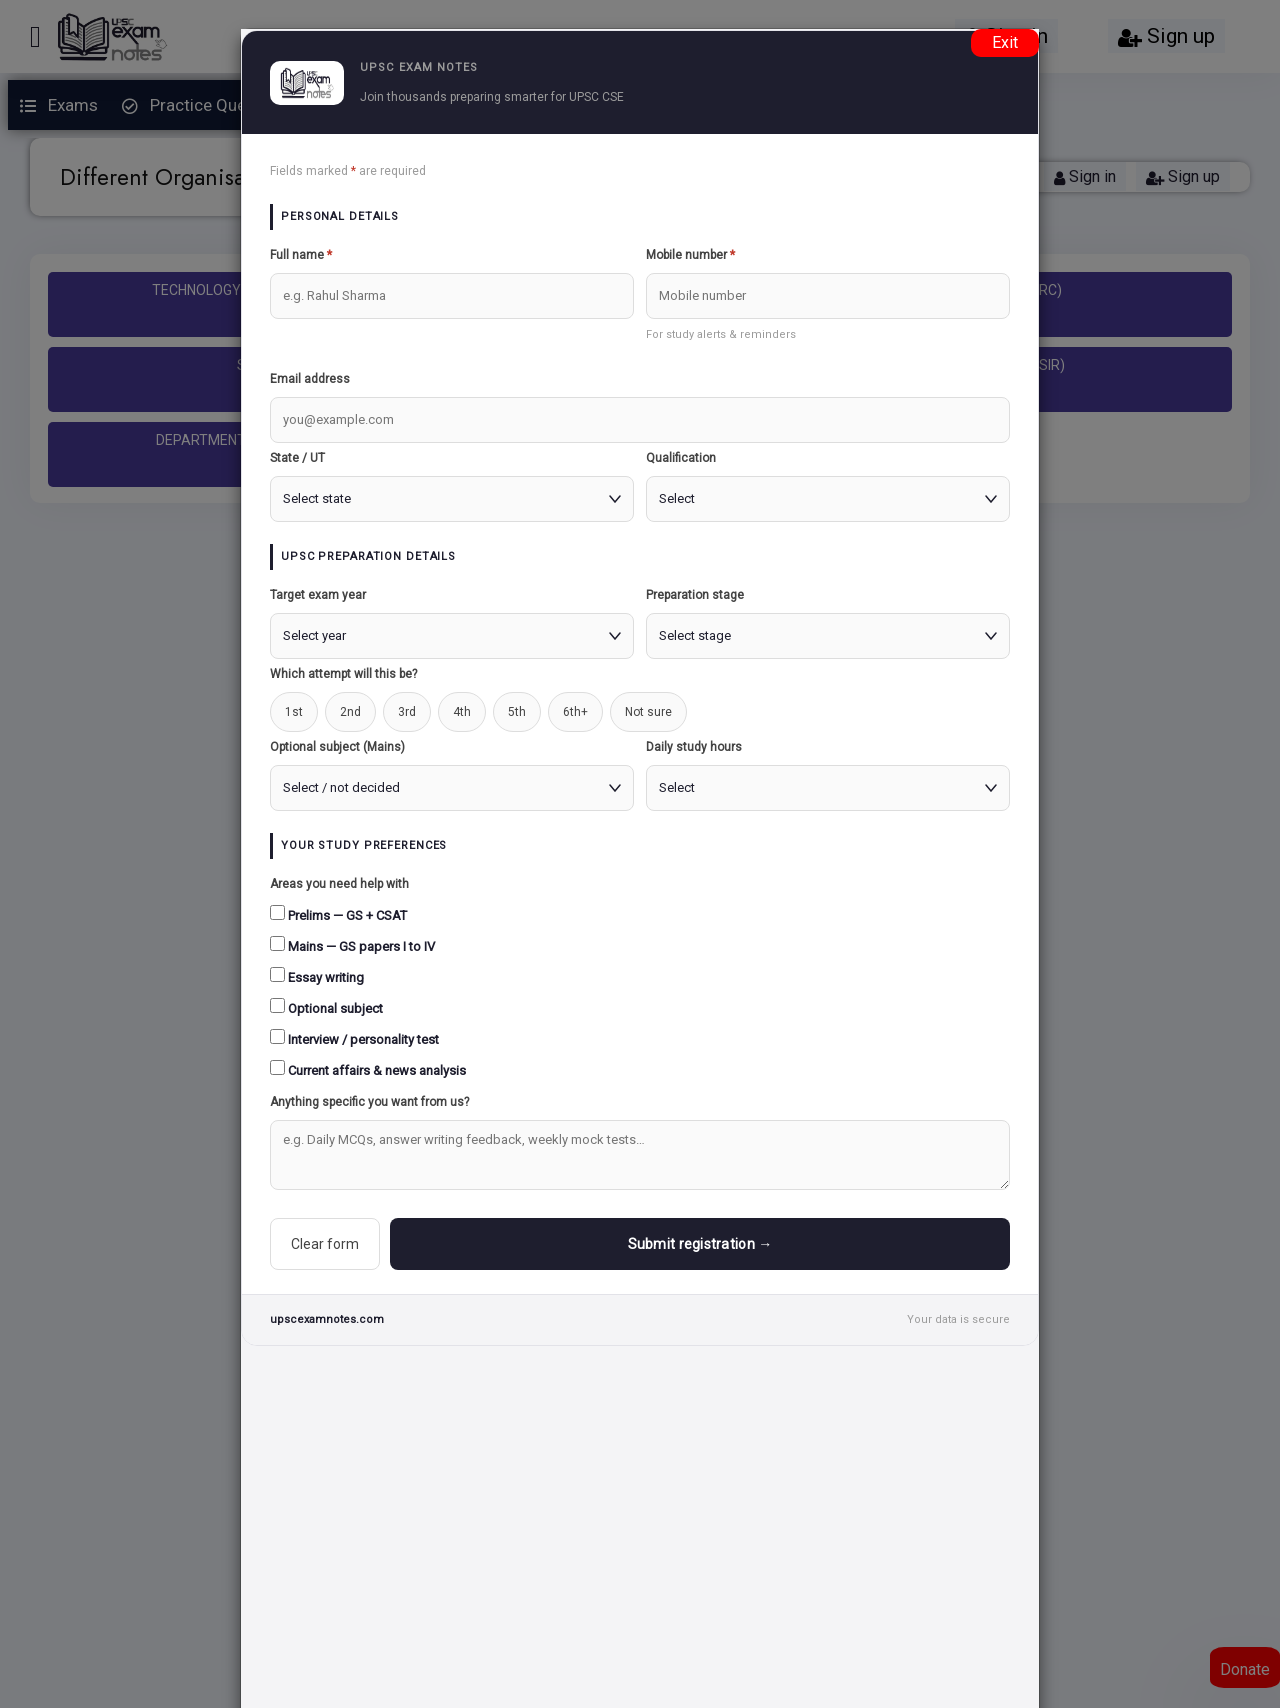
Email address (310, 379)
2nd (350, 712)
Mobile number (690, 255)
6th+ (575, 712)
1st (294, 712)
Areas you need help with (339, 884)
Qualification (681, 458)
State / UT (297, 458)
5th (517, 712)
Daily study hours (694, 747)
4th (462, 712)
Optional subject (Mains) (337, 747)
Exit (1005, 42)
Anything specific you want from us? (369, 1102)
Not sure (648, 712)
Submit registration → (700, 1244)
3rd (407, 712)
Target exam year (318, 595)
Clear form (325, 1244)
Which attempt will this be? (343, 674)
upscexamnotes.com (327, 1319)
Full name (301, 255)
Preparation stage (695, 595)
